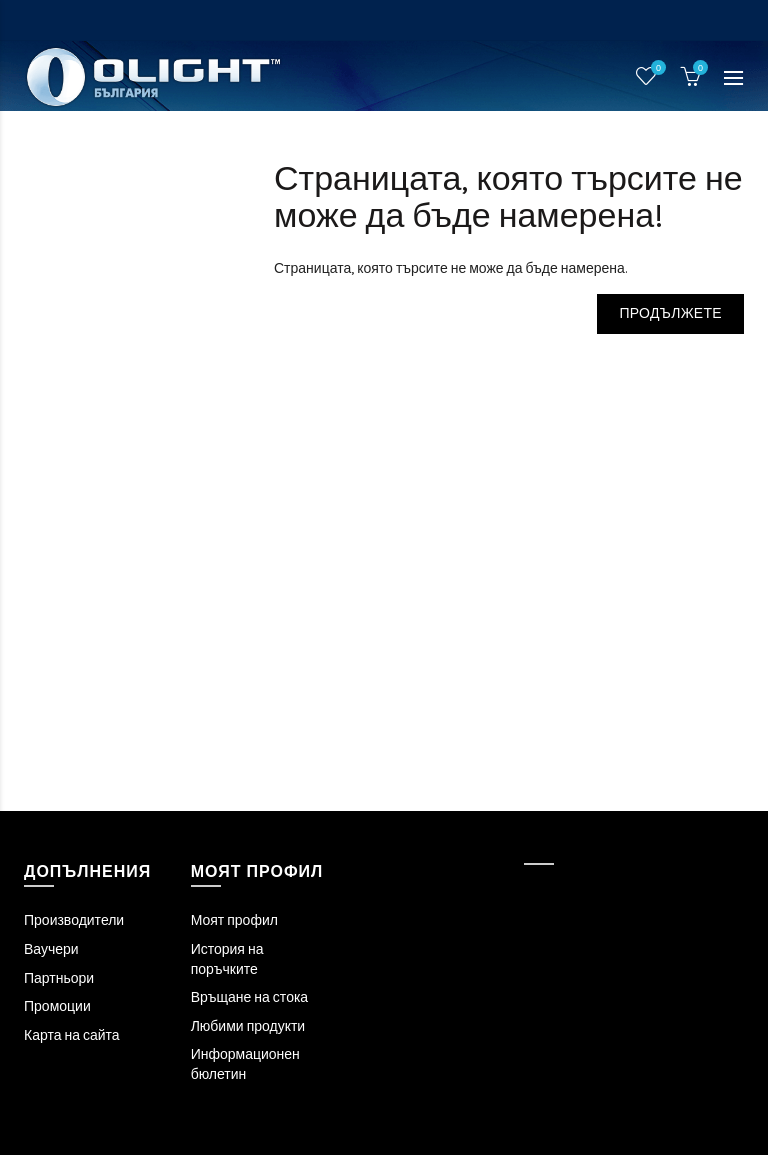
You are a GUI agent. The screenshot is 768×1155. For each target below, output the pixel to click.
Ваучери (51, 949)
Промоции (57, 1006)
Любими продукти (248, 1026)
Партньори (59, 978)
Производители (74, 920)
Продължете (670, 313)
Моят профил (234, 920)
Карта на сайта (72, 1035)
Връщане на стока (249, 997)
